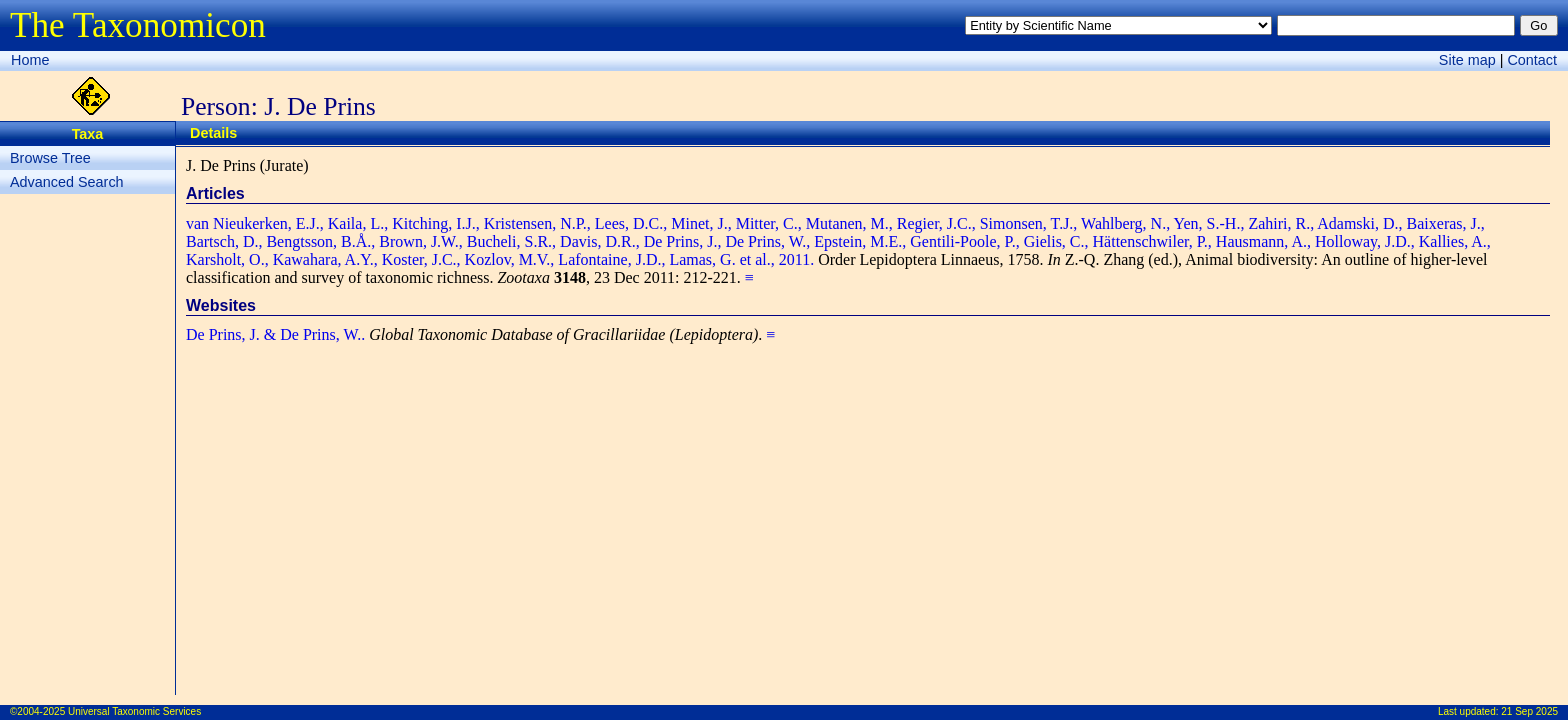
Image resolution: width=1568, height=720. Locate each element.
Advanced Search (67, 182)
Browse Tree (50, 158)
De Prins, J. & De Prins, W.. (275, 334)
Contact (1532, 60)
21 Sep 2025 (1529, 711)
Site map (1467, 60)
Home (30, 60)
